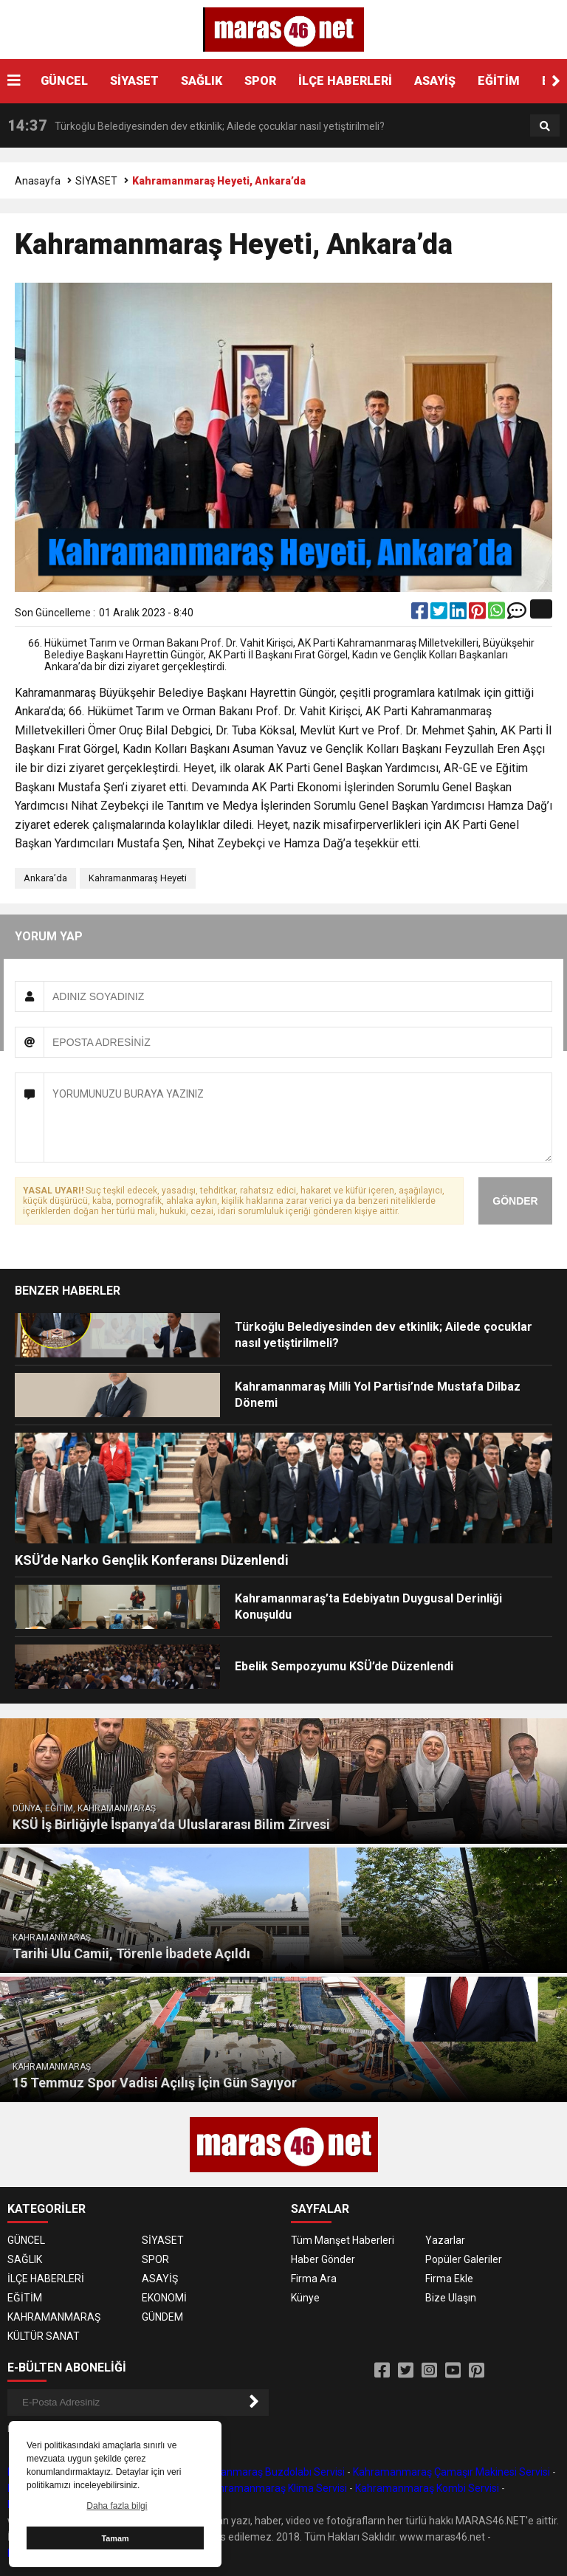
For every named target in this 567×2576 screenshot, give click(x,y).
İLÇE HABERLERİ (345, 81)
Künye (305, 2298)
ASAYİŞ (435, 81)
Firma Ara (314, 2278)
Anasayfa (38, 181)
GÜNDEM (162, 2317)
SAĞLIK (201, 81)
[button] (556, 81)
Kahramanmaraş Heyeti (138, 878)
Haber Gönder (323, 2259)
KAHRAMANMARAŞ (53, 2317)
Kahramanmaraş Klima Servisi (277, 2488)
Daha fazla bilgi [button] (116, 2506)
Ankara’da (45, 878)
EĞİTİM (499, 81)
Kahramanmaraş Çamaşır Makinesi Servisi (451, 2472)
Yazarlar (445, 2240)
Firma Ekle (449, 2278)
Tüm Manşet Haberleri (342, 2240)
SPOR (260, 81)
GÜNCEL (64, 81)
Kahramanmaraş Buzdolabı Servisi (264, 2472)
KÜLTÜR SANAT (43, 2336)
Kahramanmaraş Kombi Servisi (427, 2488)
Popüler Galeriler (463, 2259)
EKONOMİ (164, 2298)
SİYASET (134, 81)
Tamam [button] (114, 2538)
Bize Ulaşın (450, 2298)
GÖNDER (514, 1201)
